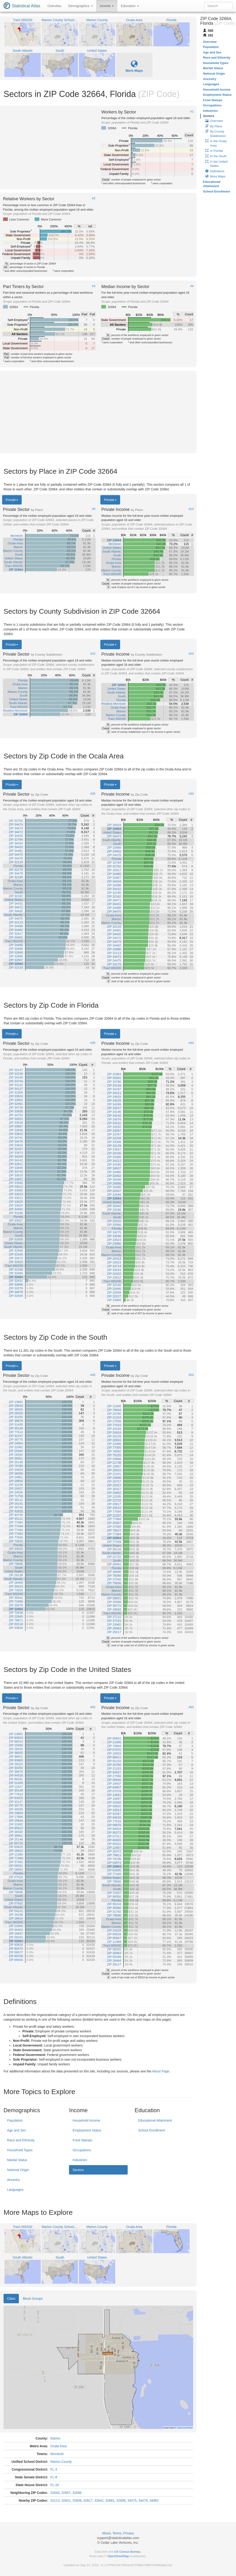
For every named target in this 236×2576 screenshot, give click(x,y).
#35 (92, 1043)
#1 (192, 111)
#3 (93, 286)
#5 (93, 509)
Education (130, 6)
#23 (191, 653)
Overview (54, 6)
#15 (92, 653)
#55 (92, 1707)
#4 (192, 286)
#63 (191, 1707)
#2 (93, 198)
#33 (191, 793)
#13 (191, 509)
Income (107, 6)
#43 (191, 1043)
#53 (191, 1375)
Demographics (80, 6)
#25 (92, 793)
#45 (92, 1375)
